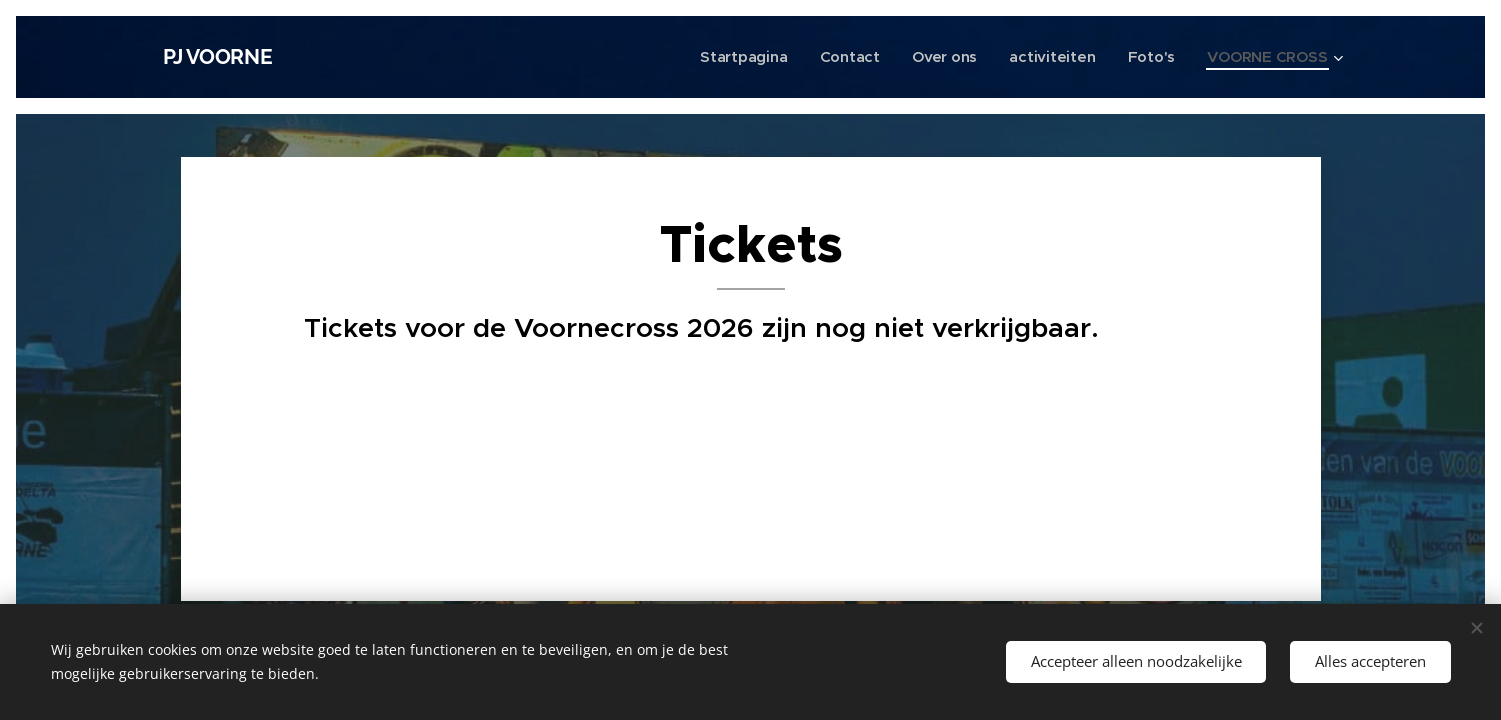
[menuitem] (738, 57)
